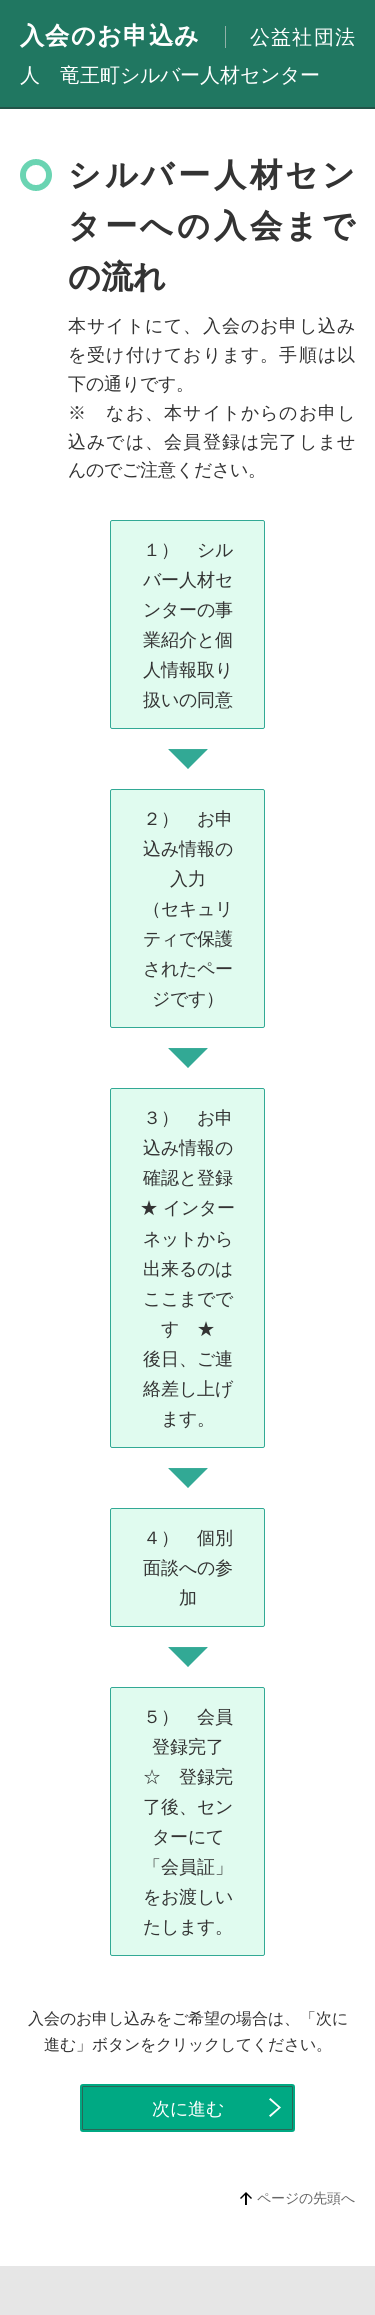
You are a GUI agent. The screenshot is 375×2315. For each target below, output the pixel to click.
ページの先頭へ (306, 2198)
